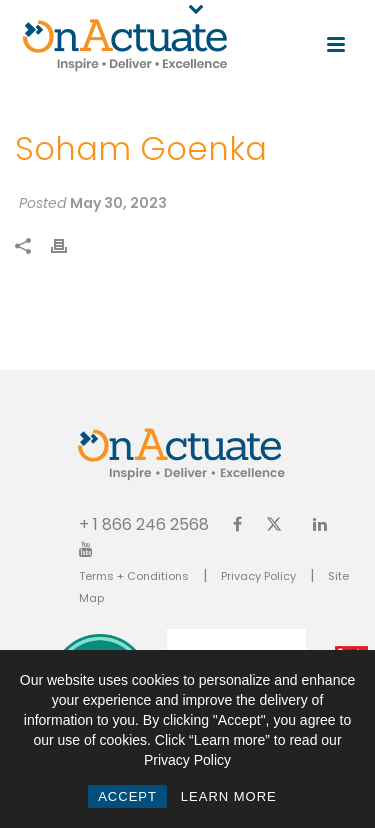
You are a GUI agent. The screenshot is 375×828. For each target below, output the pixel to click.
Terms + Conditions (134, 576)
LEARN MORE (229, 796)
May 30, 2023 (118, 203)
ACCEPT (127, 796)
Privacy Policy (258, 576)
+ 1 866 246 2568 (144, 523)
